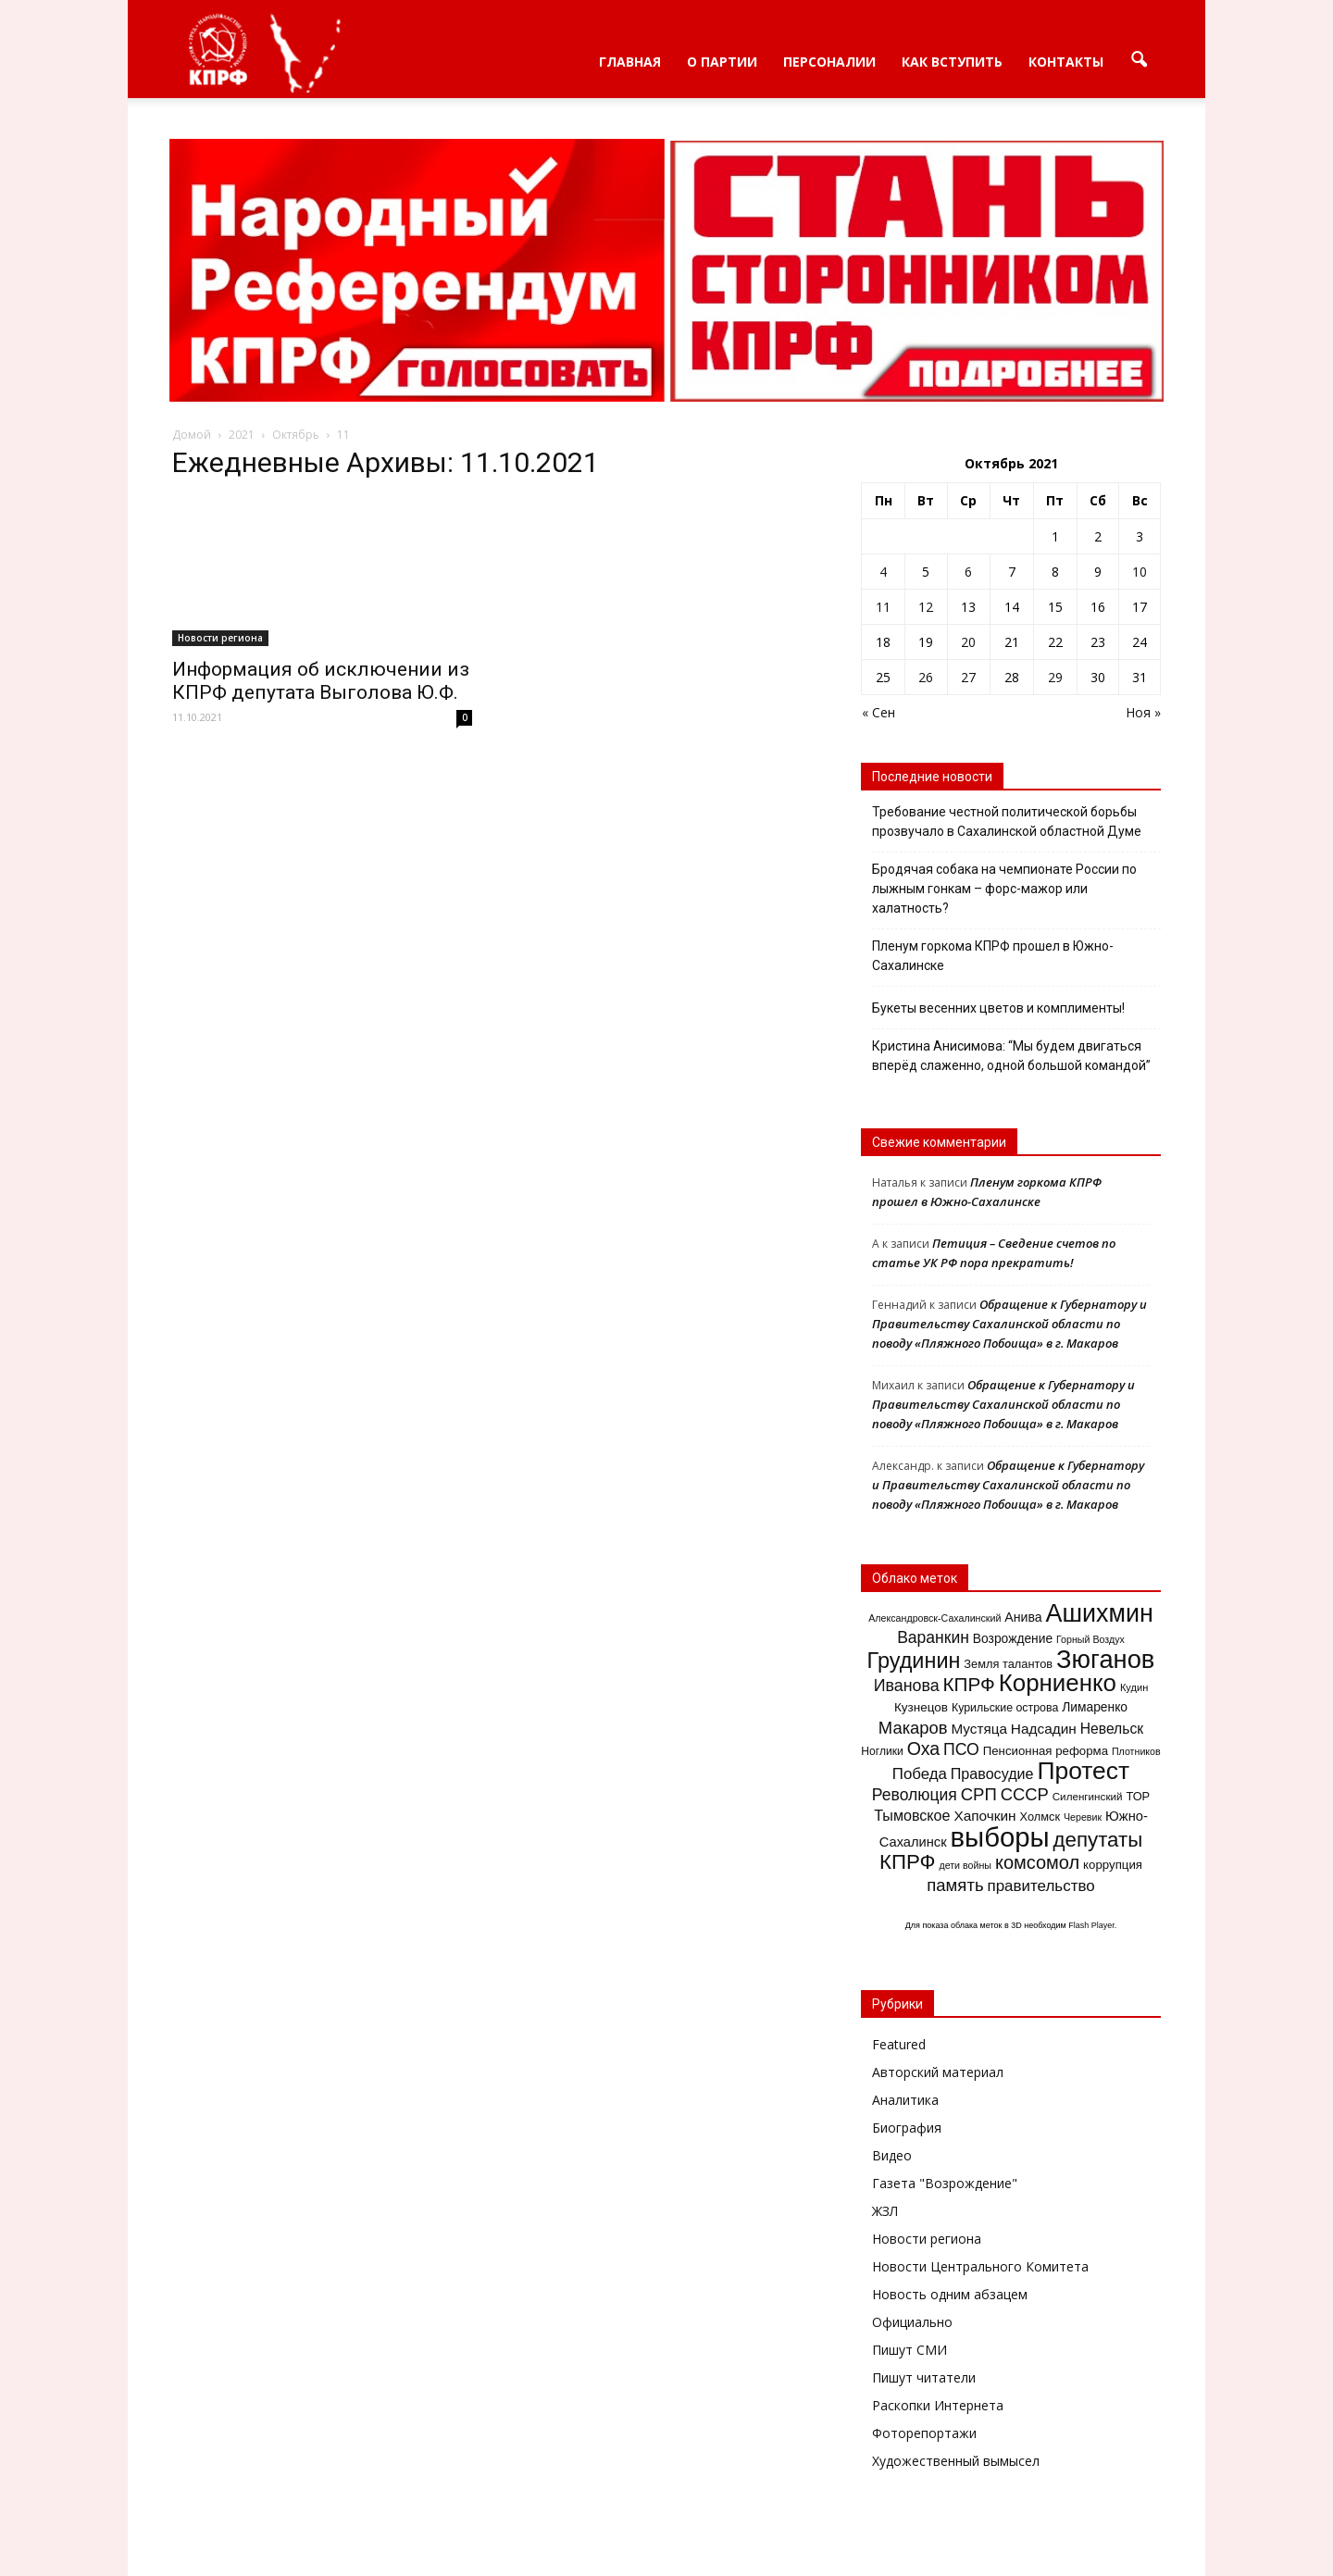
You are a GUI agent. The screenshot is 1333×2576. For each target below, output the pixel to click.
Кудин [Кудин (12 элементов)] (1134, 1687)
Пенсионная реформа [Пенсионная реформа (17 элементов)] (1045, 1751)
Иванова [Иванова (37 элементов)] (907, 1685)
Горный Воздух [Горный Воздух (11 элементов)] (1090, 1639)
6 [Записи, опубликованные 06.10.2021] (968, 571)
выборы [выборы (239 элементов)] (1000, 1837)
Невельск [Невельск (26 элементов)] (1111, 1728)
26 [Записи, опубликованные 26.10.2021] (925, 677)
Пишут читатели (924, 2377)
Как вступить (952, 61)
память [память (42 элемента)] (955, 1885)
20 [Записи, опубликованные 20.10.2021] (968, 642)
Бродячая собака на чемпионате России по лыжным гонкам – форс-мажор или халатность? (1004, 888)
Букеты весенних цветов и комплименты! (998, 1008)
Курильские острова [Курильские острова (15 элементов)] (1005, 1707)
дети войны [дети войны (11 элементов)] (965, 1865)
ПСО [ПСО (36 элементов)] (961, 1749)
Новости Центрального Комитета (980, 2266)
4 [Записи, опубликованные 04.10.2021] (883, 571)
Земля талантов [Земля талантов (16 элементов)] (1008, 1664)
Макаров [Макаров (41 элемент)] (913, 1727)
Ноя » (1143, 712)
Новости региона (220, 637)
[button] (1138, 60)
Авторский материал (937, 2072)
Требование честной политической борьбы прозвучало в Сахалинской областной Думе (1006, 821)
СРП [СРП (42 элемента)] (979, 1794)
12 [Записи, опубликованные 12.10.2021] (925, 607)
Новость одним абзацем (950, 2294)
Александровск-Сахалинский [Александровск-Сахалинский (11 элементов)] (934, 1618)
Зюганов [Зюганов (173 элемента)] (1105, 1659)
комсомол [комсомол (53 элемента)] (1037, 1862)
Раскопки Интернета (937, 2405)
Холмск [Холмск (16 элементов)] (1040, 1816)
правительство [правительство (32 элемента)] (1040, 1886)
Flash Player (1091, 1925)
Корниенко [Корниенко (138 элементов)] (1057, 1683)
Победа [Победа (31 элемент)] (919, 1774)
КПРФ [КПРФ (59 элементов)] (969, 1684)
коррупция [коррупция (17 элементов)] (1112, 1865)
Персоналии (829, 61)
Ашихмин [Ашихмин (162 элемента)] (1098, 1613)
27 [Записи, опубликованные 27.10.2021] (968, 677)
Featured (899, 2044)
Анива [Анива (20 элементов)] (1022, 1617)
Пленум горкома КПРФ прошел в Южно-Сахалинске (993, 956)
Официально (912, 2322)
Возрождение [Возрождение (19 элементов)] (1013, 1638)
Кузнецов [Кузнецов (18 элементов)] (921, 1707)
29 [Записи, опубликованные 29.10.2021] (1055, 677)
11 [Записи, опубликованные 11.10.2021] (883, 607)
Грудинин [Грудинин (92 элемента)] (914, 1661)
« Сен (878, 712)
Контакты (1065, 61)
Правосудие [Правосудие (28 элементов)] (992, 1773)
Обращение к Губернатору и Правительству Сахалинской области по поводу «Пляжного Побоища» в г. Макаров (1009, 1323)
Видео (892, 2155)
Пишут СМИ (909, 2349)
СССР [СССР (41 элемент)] (1025, 1794)
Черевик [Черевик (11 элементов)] (1083, 1817)
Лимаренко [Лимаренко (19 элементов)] (1094, 1706)
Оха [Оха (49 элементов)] (923, 1748)
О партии (722, 61)
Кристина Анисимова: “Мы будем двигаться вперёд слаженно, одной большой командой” (1011, 1056)
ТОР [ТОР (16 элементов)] (1138, 1796)
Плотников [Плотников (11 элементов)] (1136, 1751)
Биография (906, 2127)
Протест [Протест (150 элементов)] (1083, 1771)
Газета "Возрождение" (944, 2183)
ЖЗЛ (885, 2211)
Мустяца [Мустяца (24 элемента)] (978, 1728)
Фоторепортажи (924, 2433)
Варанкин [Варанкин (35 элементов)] (933, 1637)
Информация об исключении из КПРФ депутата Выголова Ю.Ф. (320, 680)
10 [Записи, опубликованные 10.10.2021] (1139, 571)
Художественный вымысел (956, 2461)
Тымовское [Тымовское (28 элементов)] (912, 1815)
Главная (630, 61)
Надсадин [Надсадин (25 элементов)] (1044, 1728)
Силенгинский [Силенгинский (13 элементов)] (1088, 1796)
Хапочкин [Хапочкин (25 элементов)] (984, 1815)
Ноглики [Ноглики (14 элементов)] (882, 1751)
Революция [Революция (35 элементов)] (914, 1795)
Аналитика (905, 2100)
